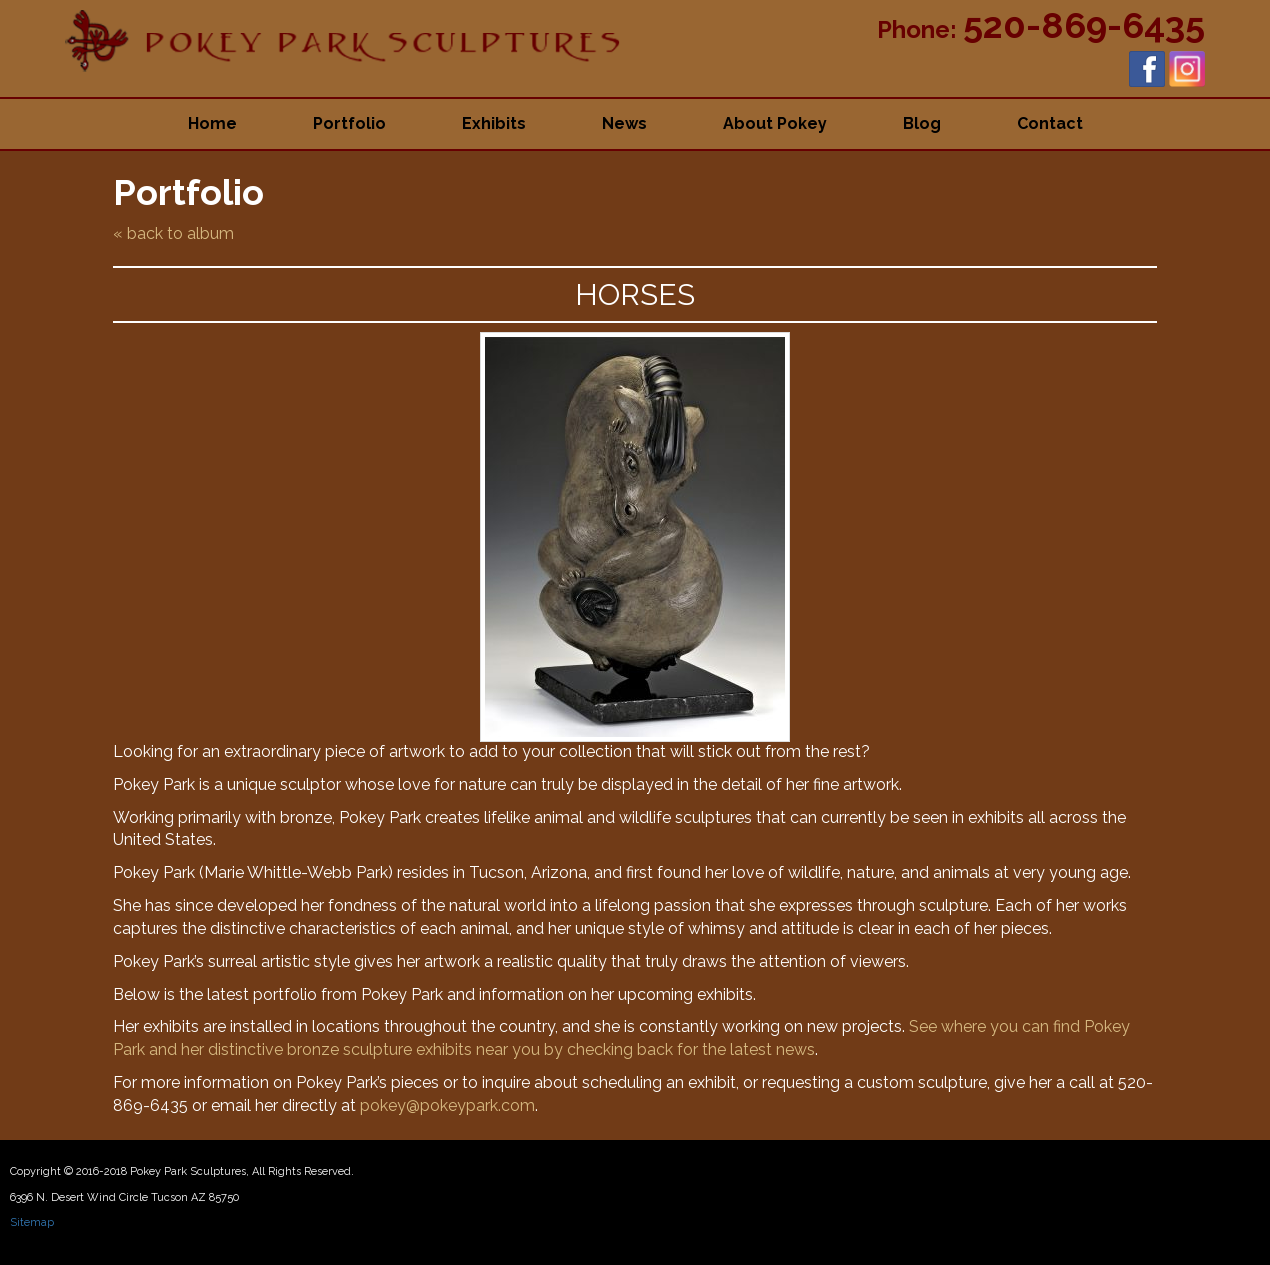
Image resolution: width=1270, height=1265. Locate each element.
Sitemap (32, 1222)
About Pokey (775, 123)
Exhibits (494, 123)
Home (212, 123)
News (624, 123)
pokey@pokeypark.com (447, 1105)
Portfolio (349, 123)
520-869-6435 (1084, 25)
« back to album (173, 233)
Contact (1050, 123)
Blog (922, 123)
